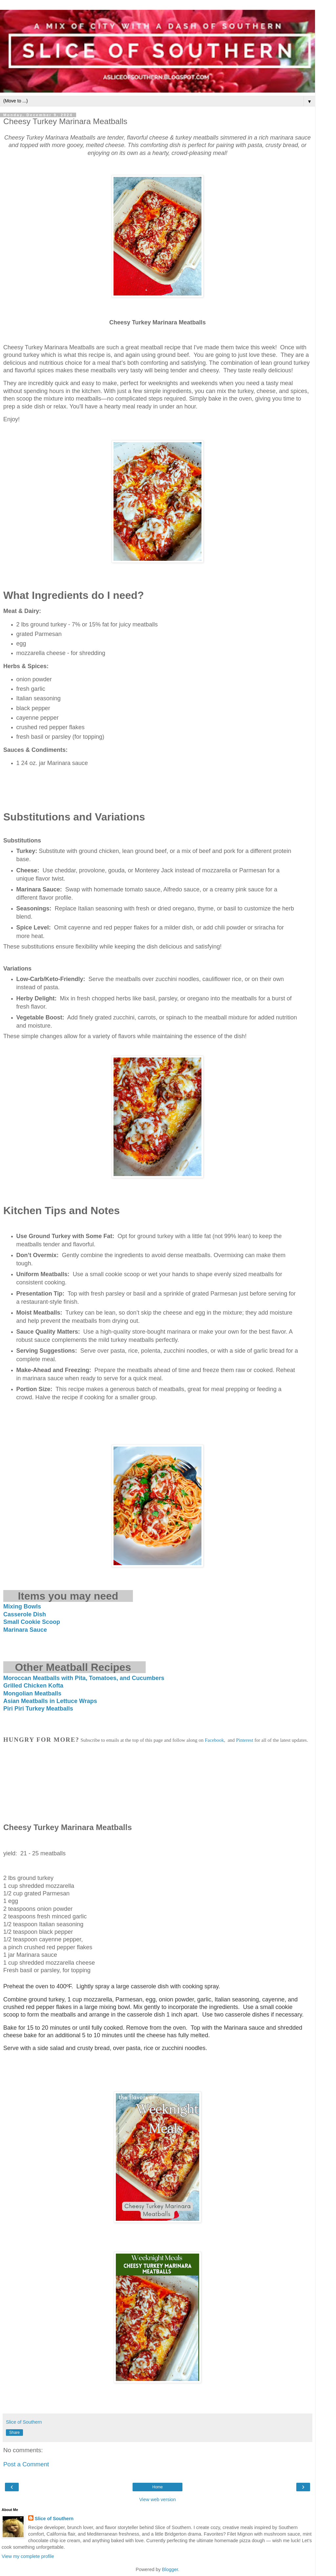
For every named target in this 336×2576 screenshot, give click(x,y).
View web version (157, 2499)
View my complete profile (28, 2556)
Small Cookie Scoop (31, 1622)
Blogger (170, 2569)
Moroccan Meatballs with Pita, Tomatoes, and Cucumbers (83, 1678)
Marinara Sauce (25, 1629)
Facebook (214, 1740)
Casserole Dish (24, 1614)
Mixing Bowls (22, 1606)
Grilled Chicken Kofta (33, 1685)
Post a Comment (26, 2464)
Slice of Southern (54, 2518)
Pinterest (244, 1740)
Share (14, 2432)
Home (157, 2487)
